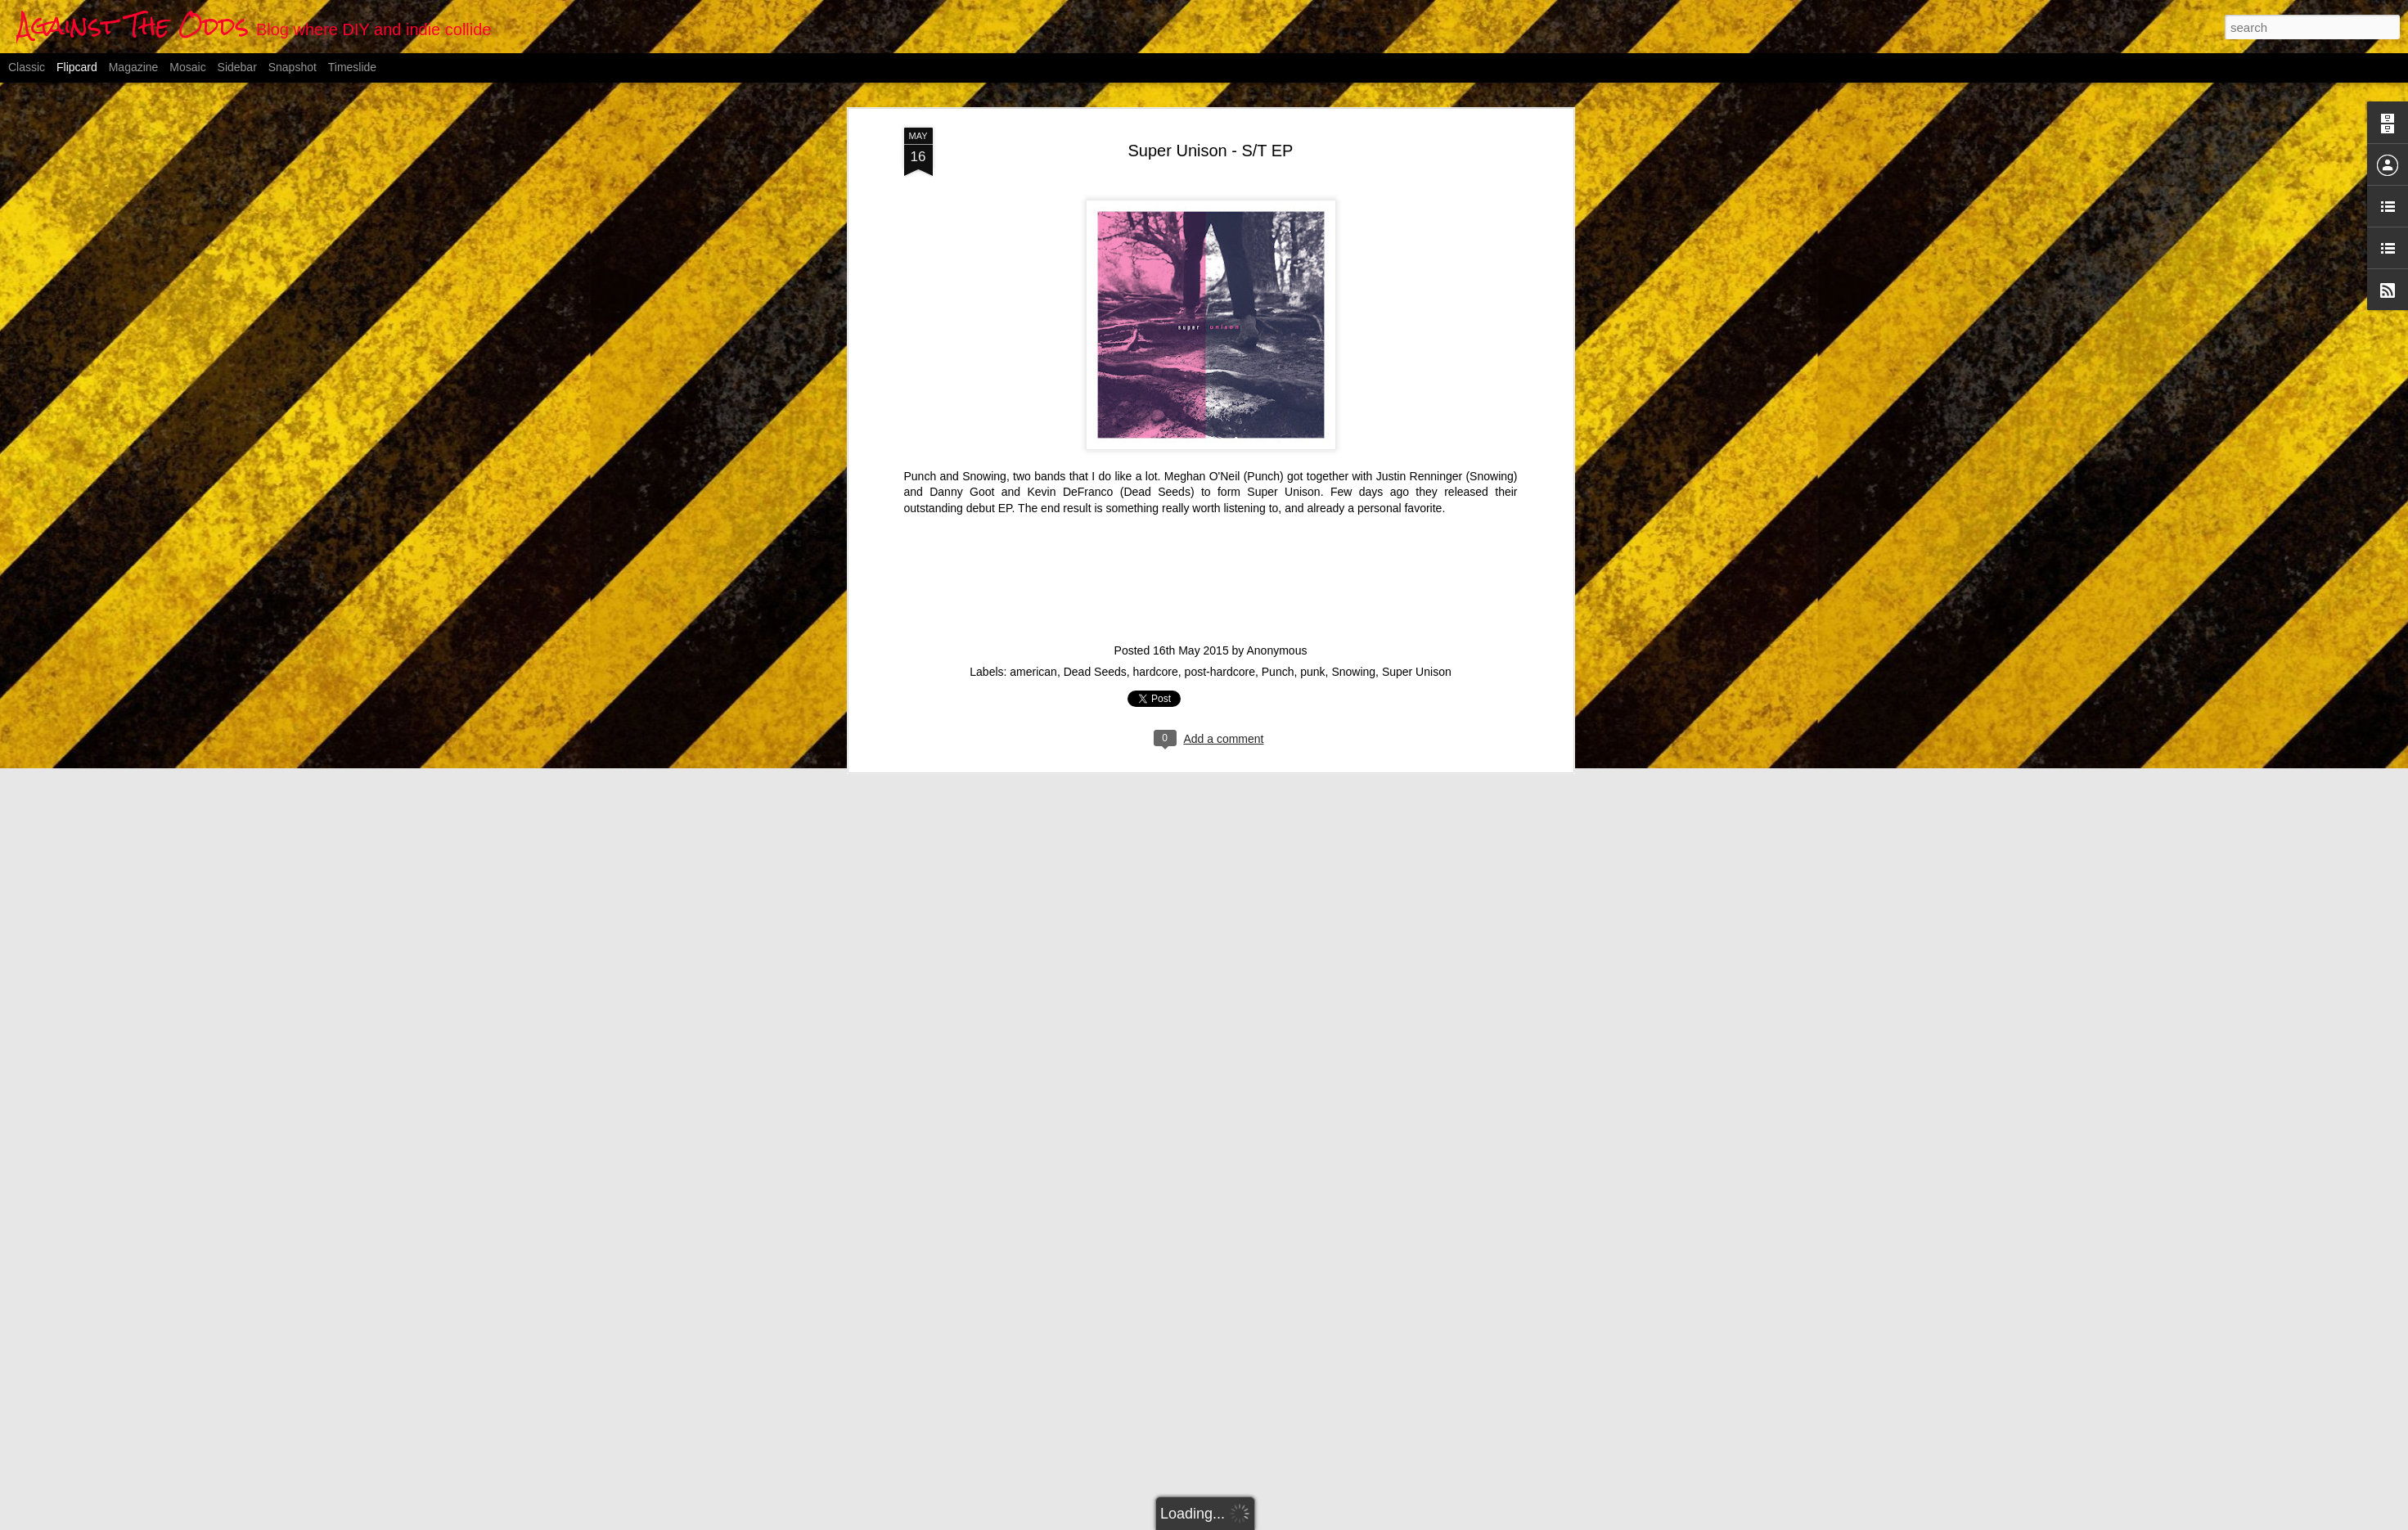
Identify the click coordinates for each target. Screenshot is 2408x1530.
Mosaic (187, 67)
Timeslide (352, 67)
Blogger (1285, 1521)
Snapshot (292, 67)
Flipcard (76, 67)
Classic (26, 67)
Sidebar (237, 67)
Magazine (134, 67)
